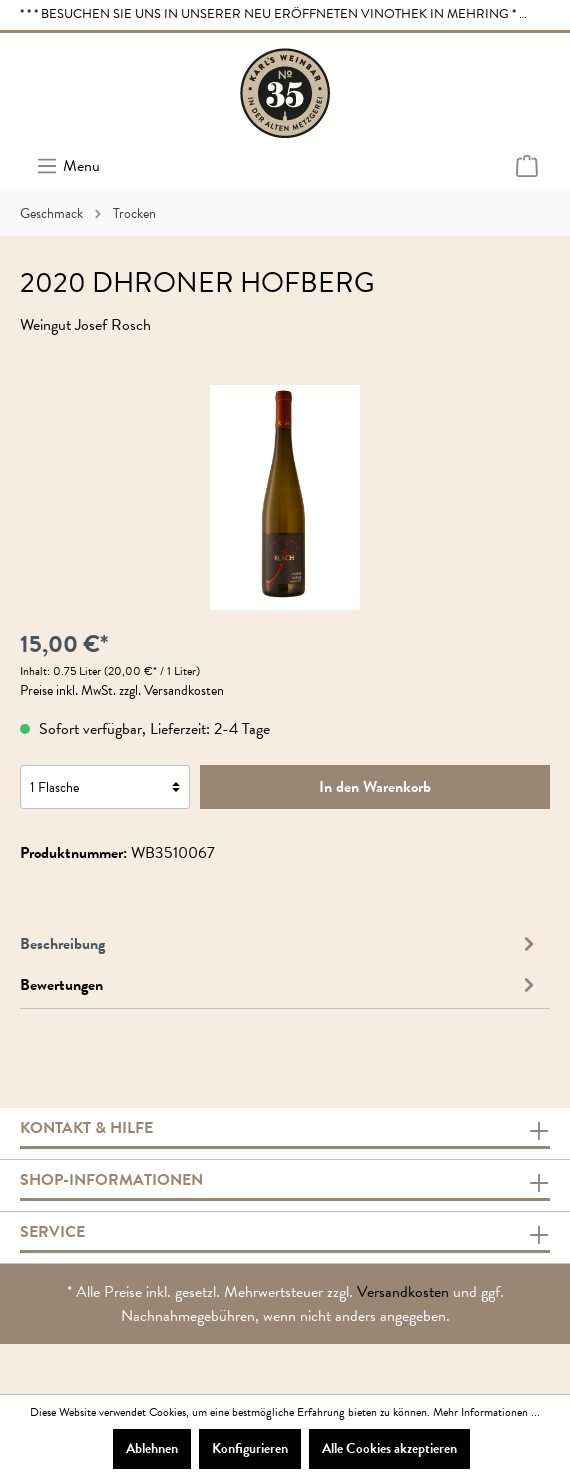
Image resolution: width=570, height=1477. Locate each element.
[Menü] (68, 166)
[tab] (280, 942)
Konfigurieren (250, 1448)
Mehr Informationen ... (486, 1412)
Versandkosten (403, 1292)
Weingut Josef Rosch (85, 325)
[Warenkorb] (527, 166)
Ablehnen (152, 1448)
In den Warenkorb (375, 787)
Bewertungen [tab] (280, 984)
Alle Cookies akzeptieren (389, 1448)
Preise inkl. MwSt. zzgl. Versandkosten (122, 690)
